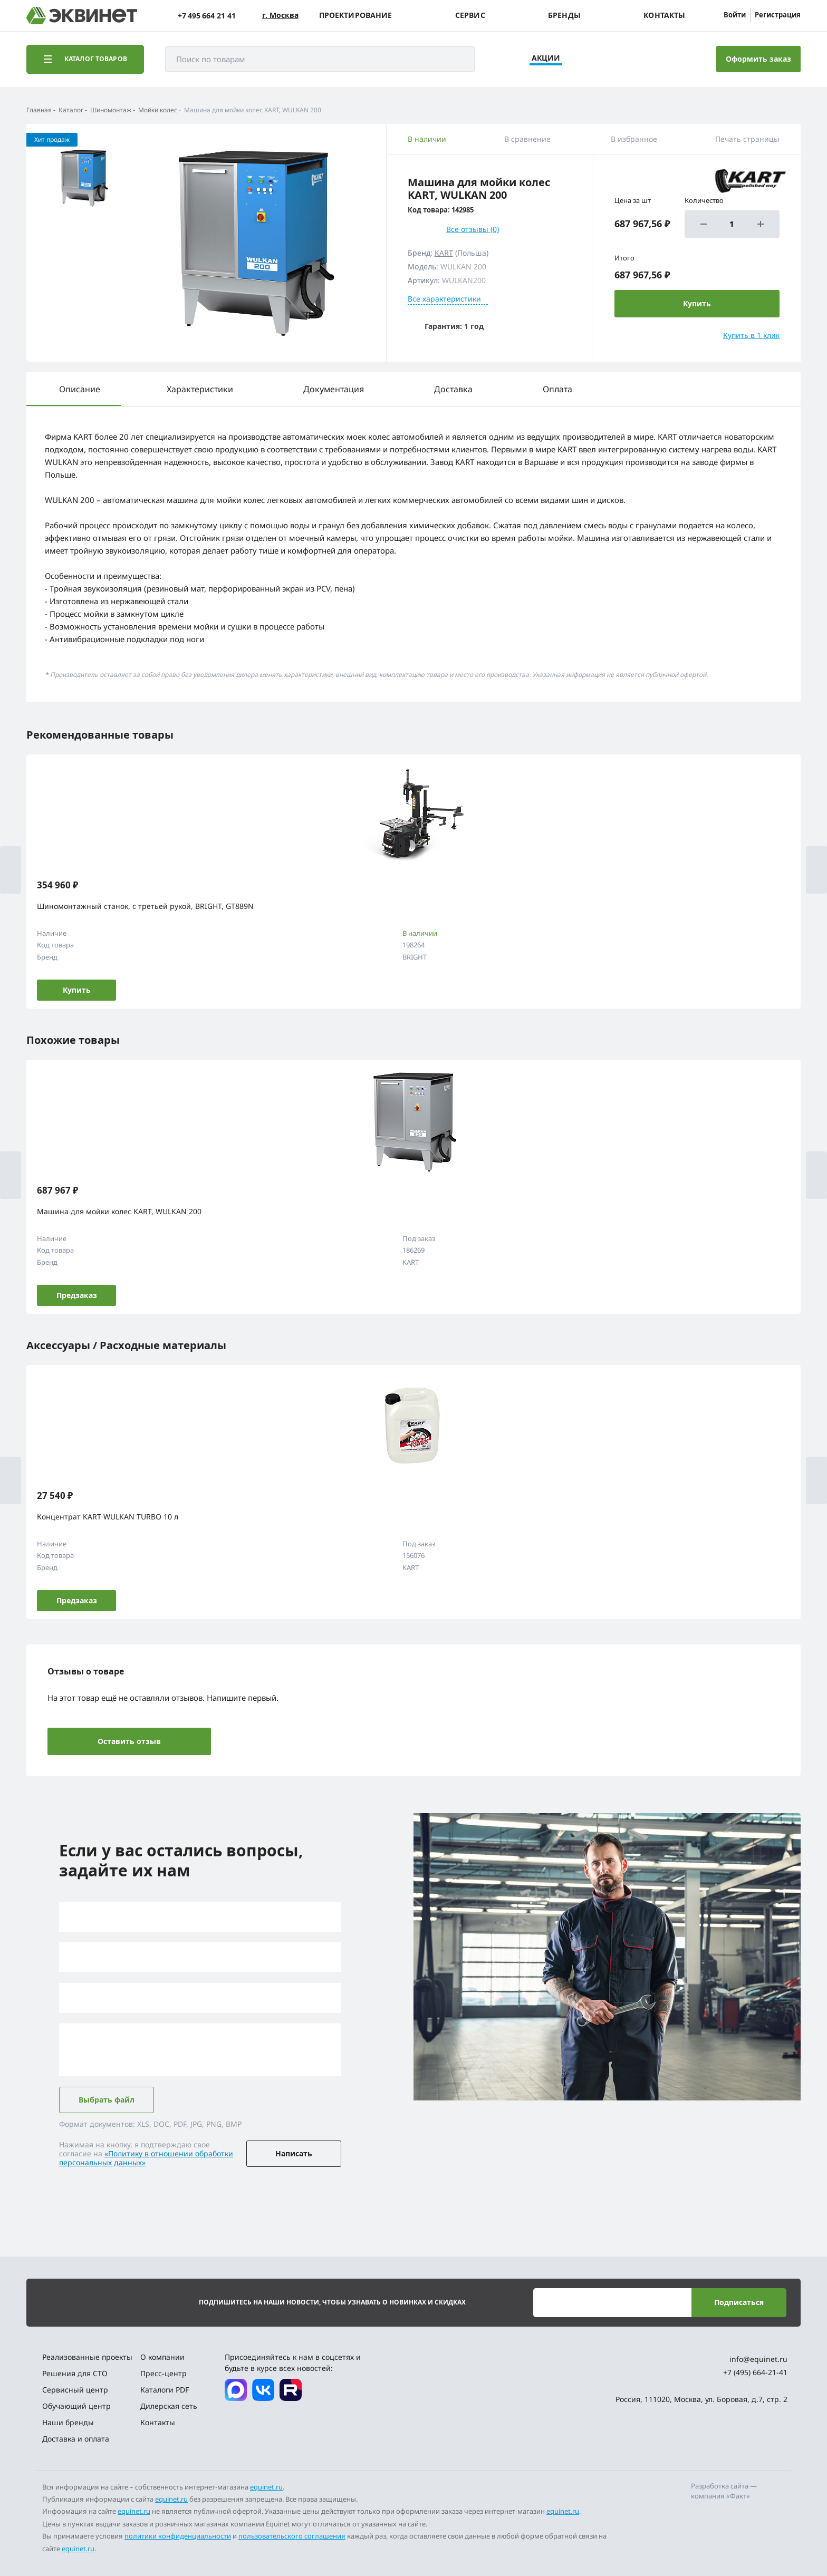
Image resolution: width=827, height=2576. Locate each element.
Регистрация (778, 15)
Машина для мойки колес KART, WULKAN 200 (119, 1211)
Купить (77, 990)
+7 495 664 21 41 (207, 16)
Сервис (470, 15)
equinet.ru (266, 2487)
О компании (162, 2357)
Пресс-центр (163, 2373)
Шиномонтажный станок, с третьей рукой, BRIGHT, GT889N (145, 906)
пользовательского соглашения (291, 2536)
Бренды (564, 15)
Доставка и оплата (75, 2439)
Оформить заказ (758, 59)
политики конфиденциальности (177, 2536)
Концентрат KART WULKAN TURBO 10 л (107, 1517)
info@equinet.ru (758, 2359)
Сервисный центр (75, 2390)
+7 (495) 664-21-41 (755, 2372)
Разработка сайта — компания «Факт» (724, 2491)
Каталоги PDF (164, 2390)
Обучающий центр (76, 2406)
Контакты (664, 15)
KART (444, 253)
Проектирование (355, 15)
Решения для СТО (75, 2373)
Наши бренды (68, 2422)
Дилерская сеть (168, 2406)
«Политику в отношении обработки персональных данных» (146, 2157)
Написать (293, 2153)
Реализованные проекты (87, 2357)
